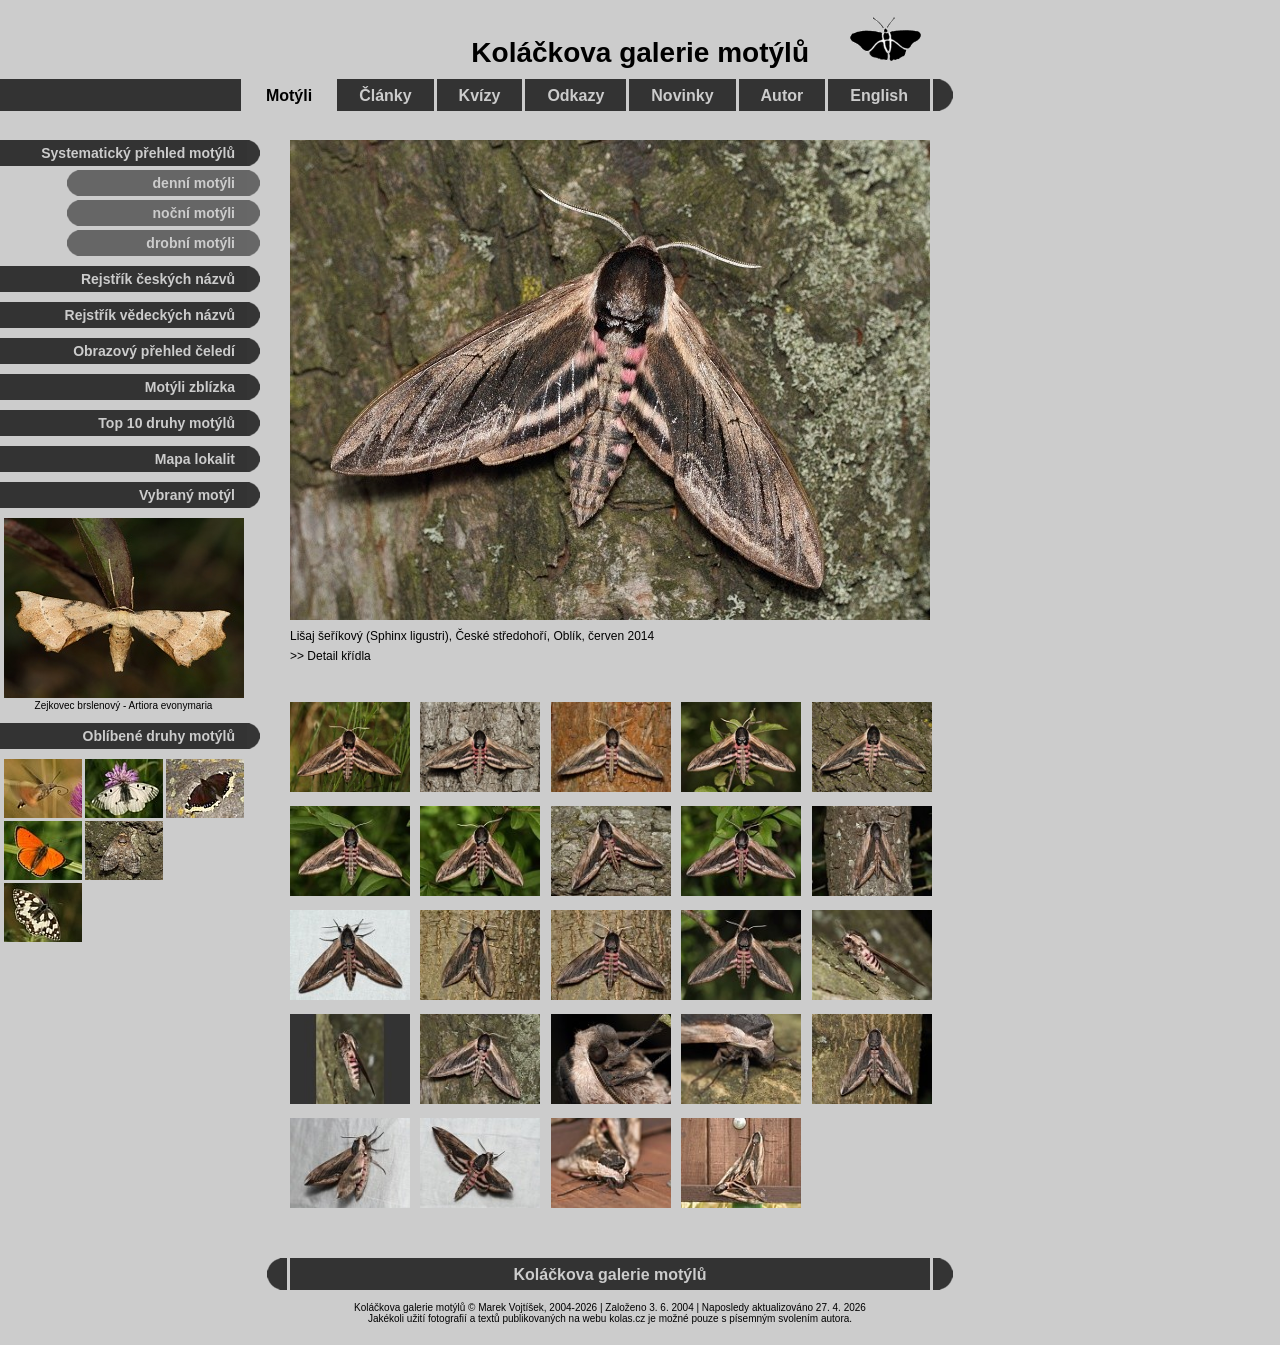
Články (385, 95)
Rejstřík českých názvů (158, 279)
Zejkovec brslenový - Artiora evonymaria (124, 705)
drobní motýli (190, 243)
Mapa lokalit (195, 459)
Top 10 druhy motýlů (166, 423)
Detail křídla (338, 656)
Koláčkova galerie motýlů (640, 52)
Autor (782, 95)
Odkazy (575, 95)
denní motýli (194, 183)
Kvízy (480, 95)
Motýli (289, 95)
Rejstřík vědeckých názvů (150, 315)
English (879, 95)
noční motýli (194, 213)
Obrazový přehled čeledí (154, 351)
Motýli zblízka (190, 387)
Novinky (682, 95)
